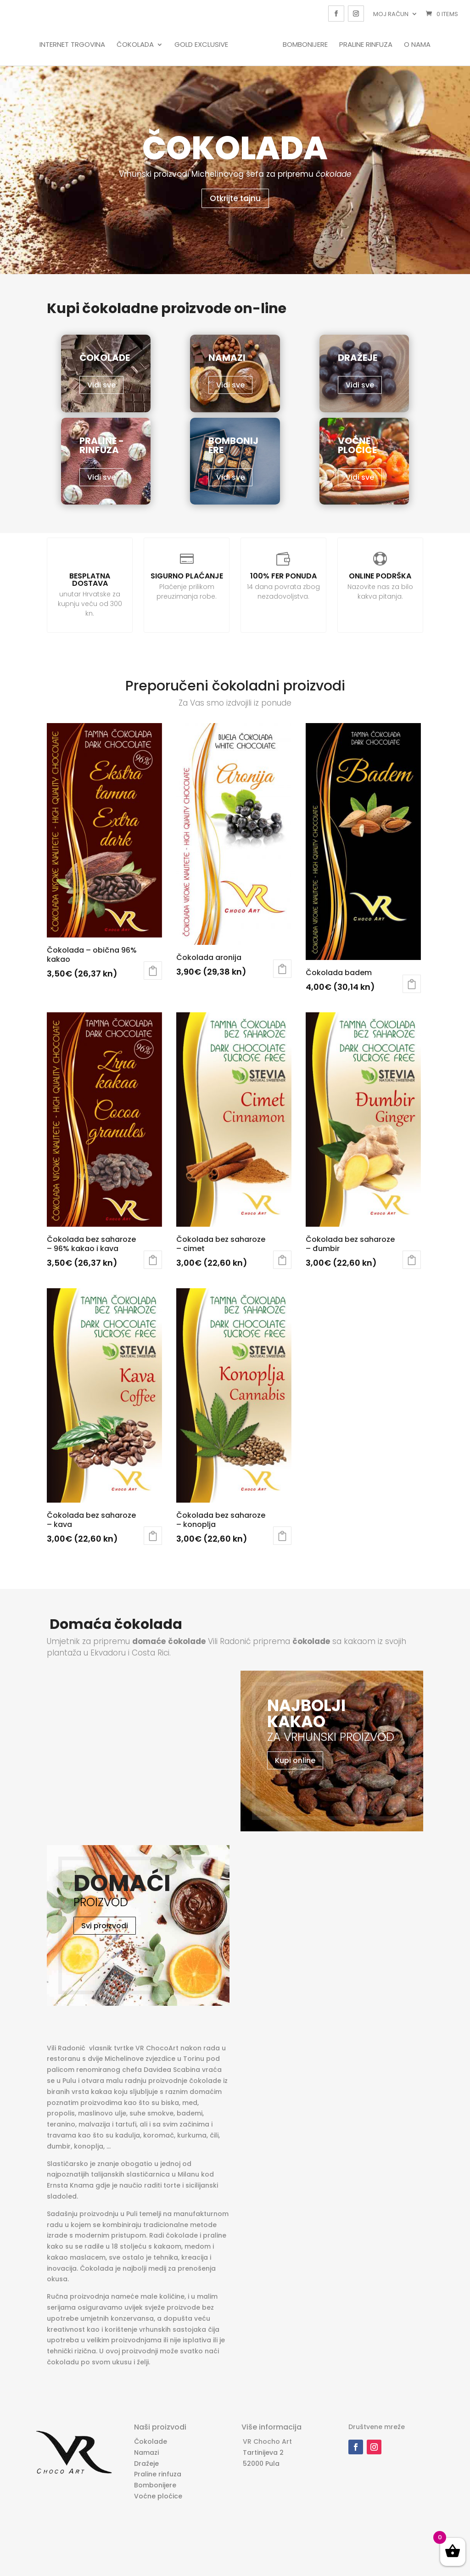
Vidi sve (101, 385)
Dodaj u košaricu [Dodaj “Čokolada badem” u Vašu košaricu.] (412, 984)
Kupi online (295, 1760)
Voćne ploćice (158, 2496)
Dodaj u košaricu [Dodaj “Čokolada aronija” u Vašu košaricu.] (282, 969)
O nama (415, 45)
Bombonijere (302, 45)
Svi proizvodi (104, 1925)
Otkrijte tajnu (235, 198)
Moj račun (390, 14)
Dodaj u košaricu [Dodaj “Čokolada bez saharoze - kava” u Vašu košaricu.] (153, 1536)
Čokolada (137, 45)
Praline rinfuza (363, 45)
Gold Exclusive (203, 45)
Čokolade (150, 2441)
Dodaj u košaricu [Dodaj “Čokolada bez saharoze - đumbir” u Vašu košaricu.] (412, 1260)
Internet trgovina (74, 45)
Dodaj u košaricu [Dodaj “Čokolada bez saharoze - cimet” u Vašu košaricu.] (282, 1260)
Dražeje (146, 2463)
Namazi (146, 2452)
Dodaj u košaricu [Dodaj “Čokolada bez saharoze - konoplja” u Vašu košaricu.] (282, 1536)
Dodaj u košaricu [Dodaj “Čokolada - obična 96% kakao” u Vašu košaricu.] (153, 970)
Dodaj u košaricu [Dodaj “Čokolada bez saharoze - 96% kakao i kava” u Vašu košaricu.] (153, 1260)
